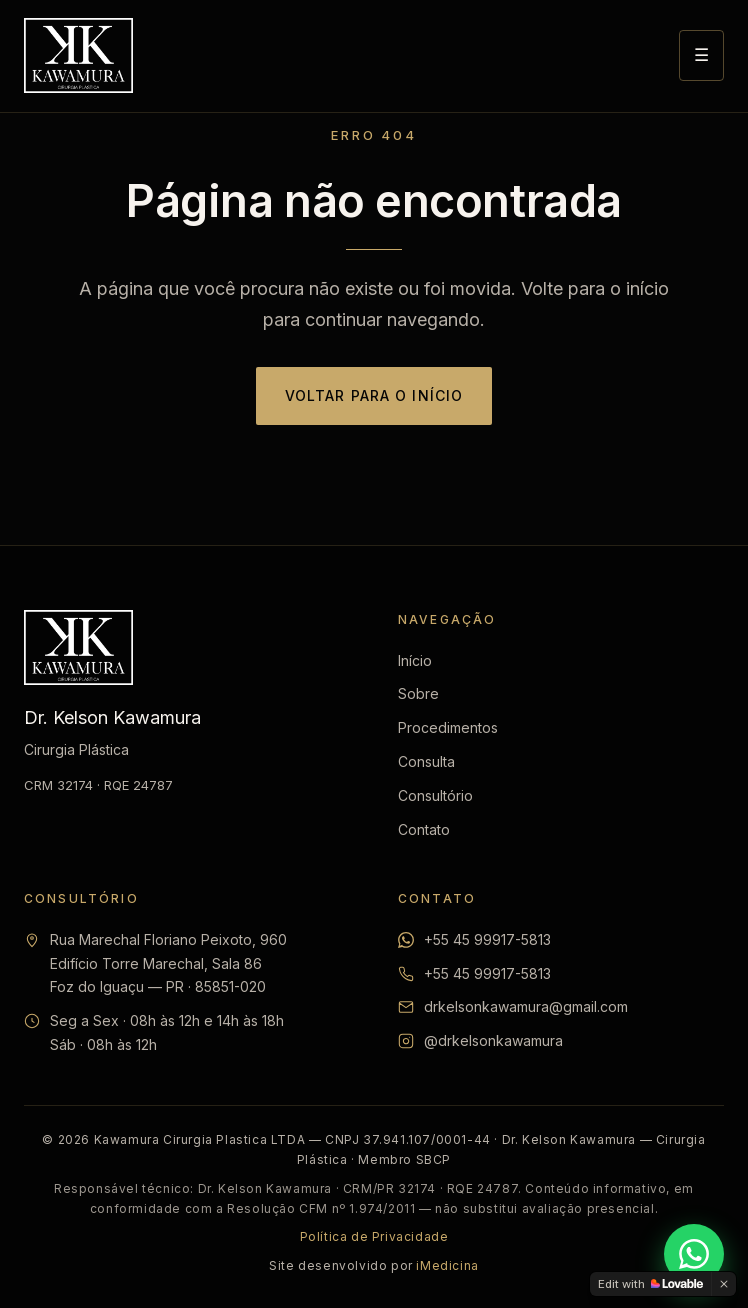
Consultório (435, 795)
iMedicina (447, 1265)
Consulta (426, 761)
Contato (424, 829)
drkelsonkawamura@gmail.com (526, 1006)
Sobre (418, 693)
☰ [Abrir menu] (701, 55)
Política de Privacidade (374, 1236)
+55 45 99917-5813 (487, 939)
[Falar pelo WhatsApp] (694, 1254)
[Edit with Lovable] (650, 1284)
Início (415, 660)
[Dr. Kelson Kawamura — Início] (78, 55)
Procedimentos (448, 727)
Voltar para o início (374, 395)
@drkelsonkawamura (493, 1040)
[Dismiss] (724, 1284)
